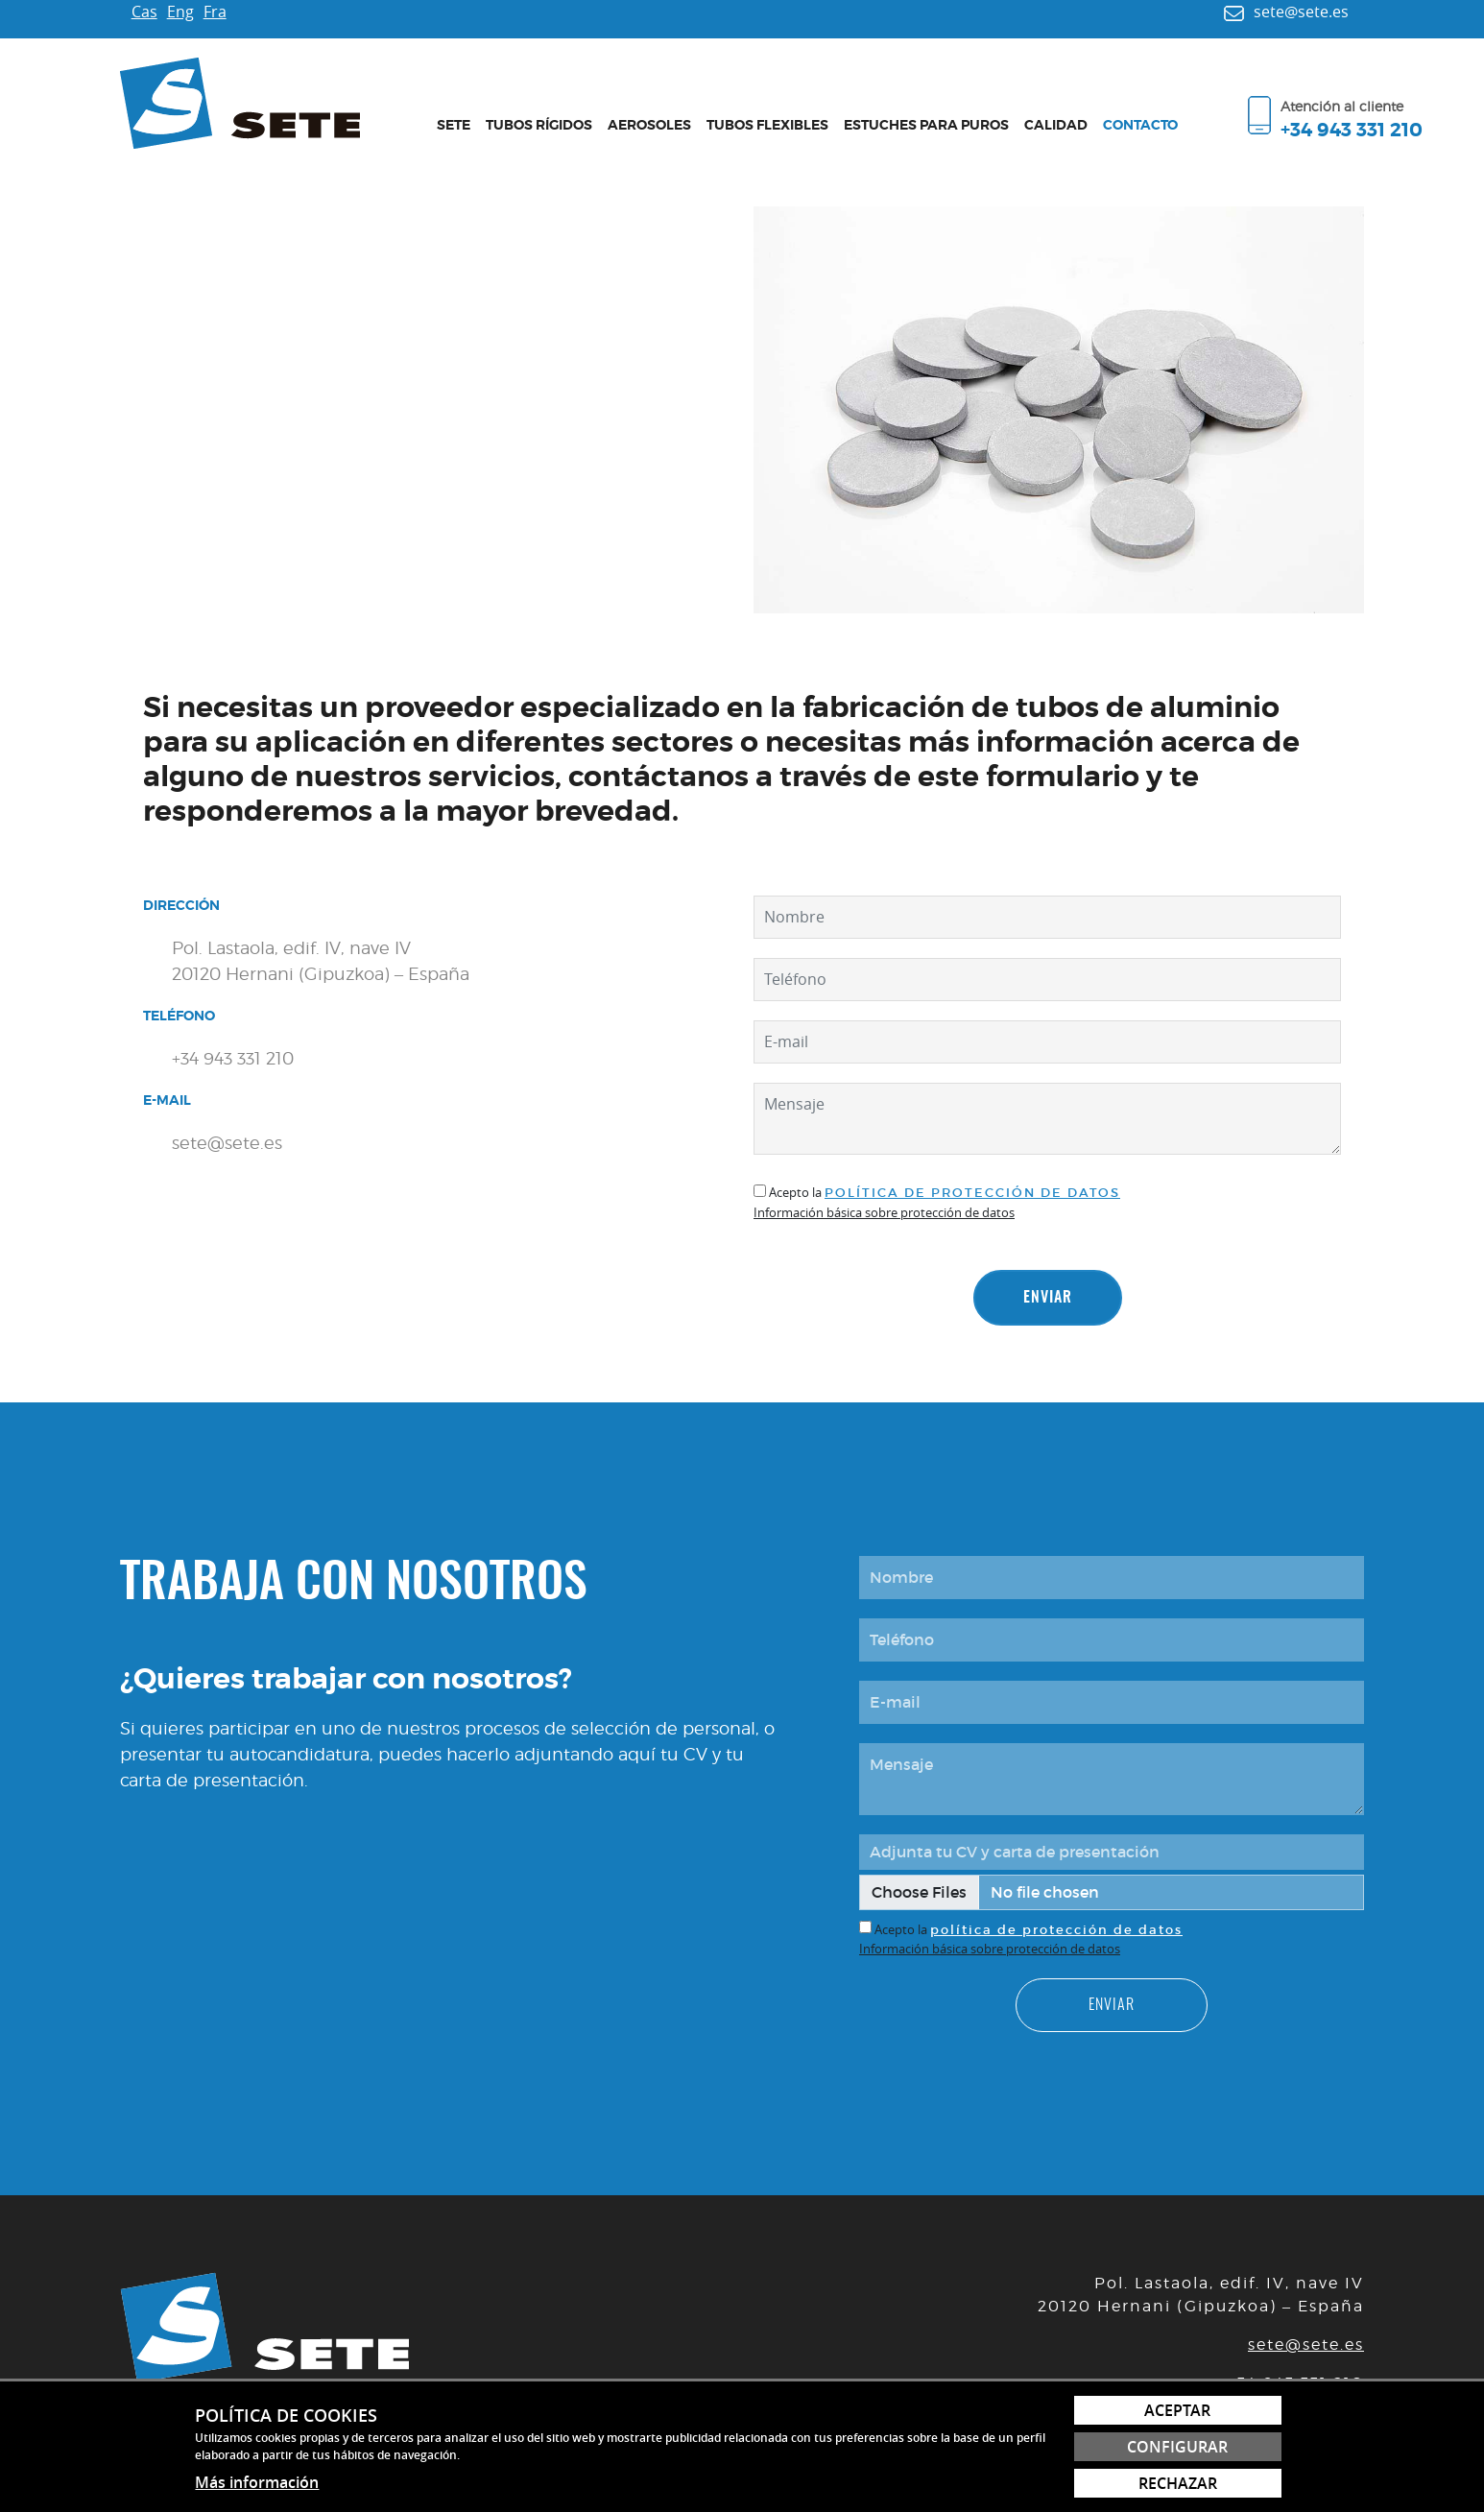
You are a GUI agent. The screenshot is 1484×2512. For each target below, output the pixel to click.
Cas (144, 11)
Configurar (1177, 2446)
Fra (215, 11)
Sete (453, 124)
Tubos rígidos (539, 124)
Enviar (1047, 1297)
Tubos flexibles (767, 124)
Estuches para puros (926, 124)
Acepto (789, 1192)
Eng (180, 11)
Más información (257, 2482)
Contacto (1140, 124)
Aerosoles (649, 124)
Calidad (1056, 124)
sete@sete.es (1306, 2344)
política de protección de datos (972, 1192)
